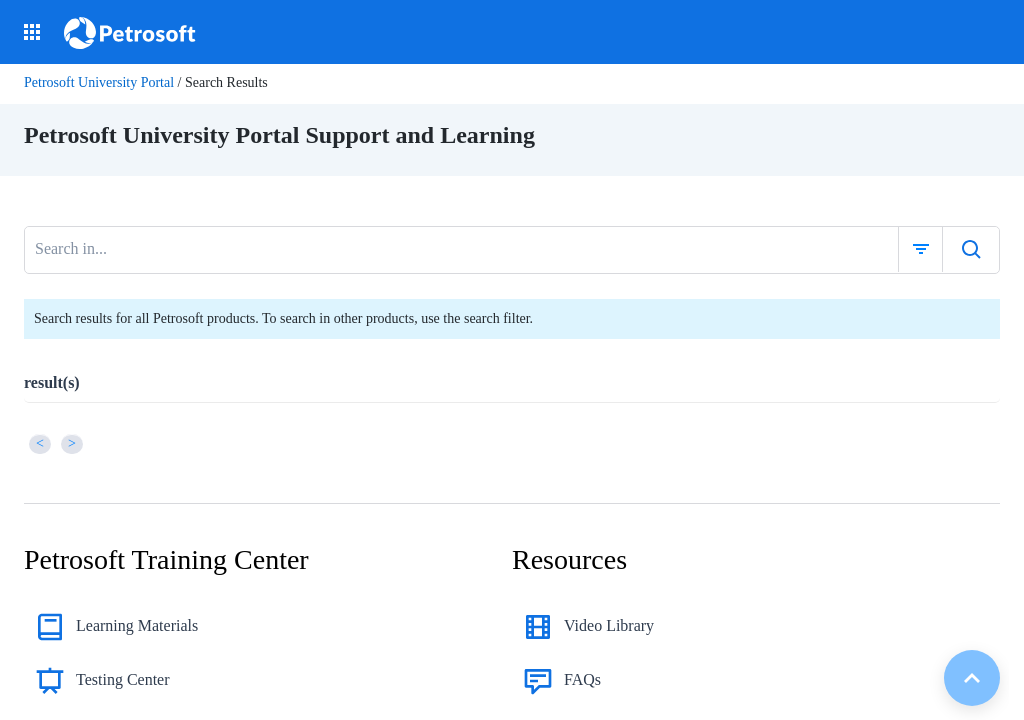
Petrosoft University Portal (99, 82)
